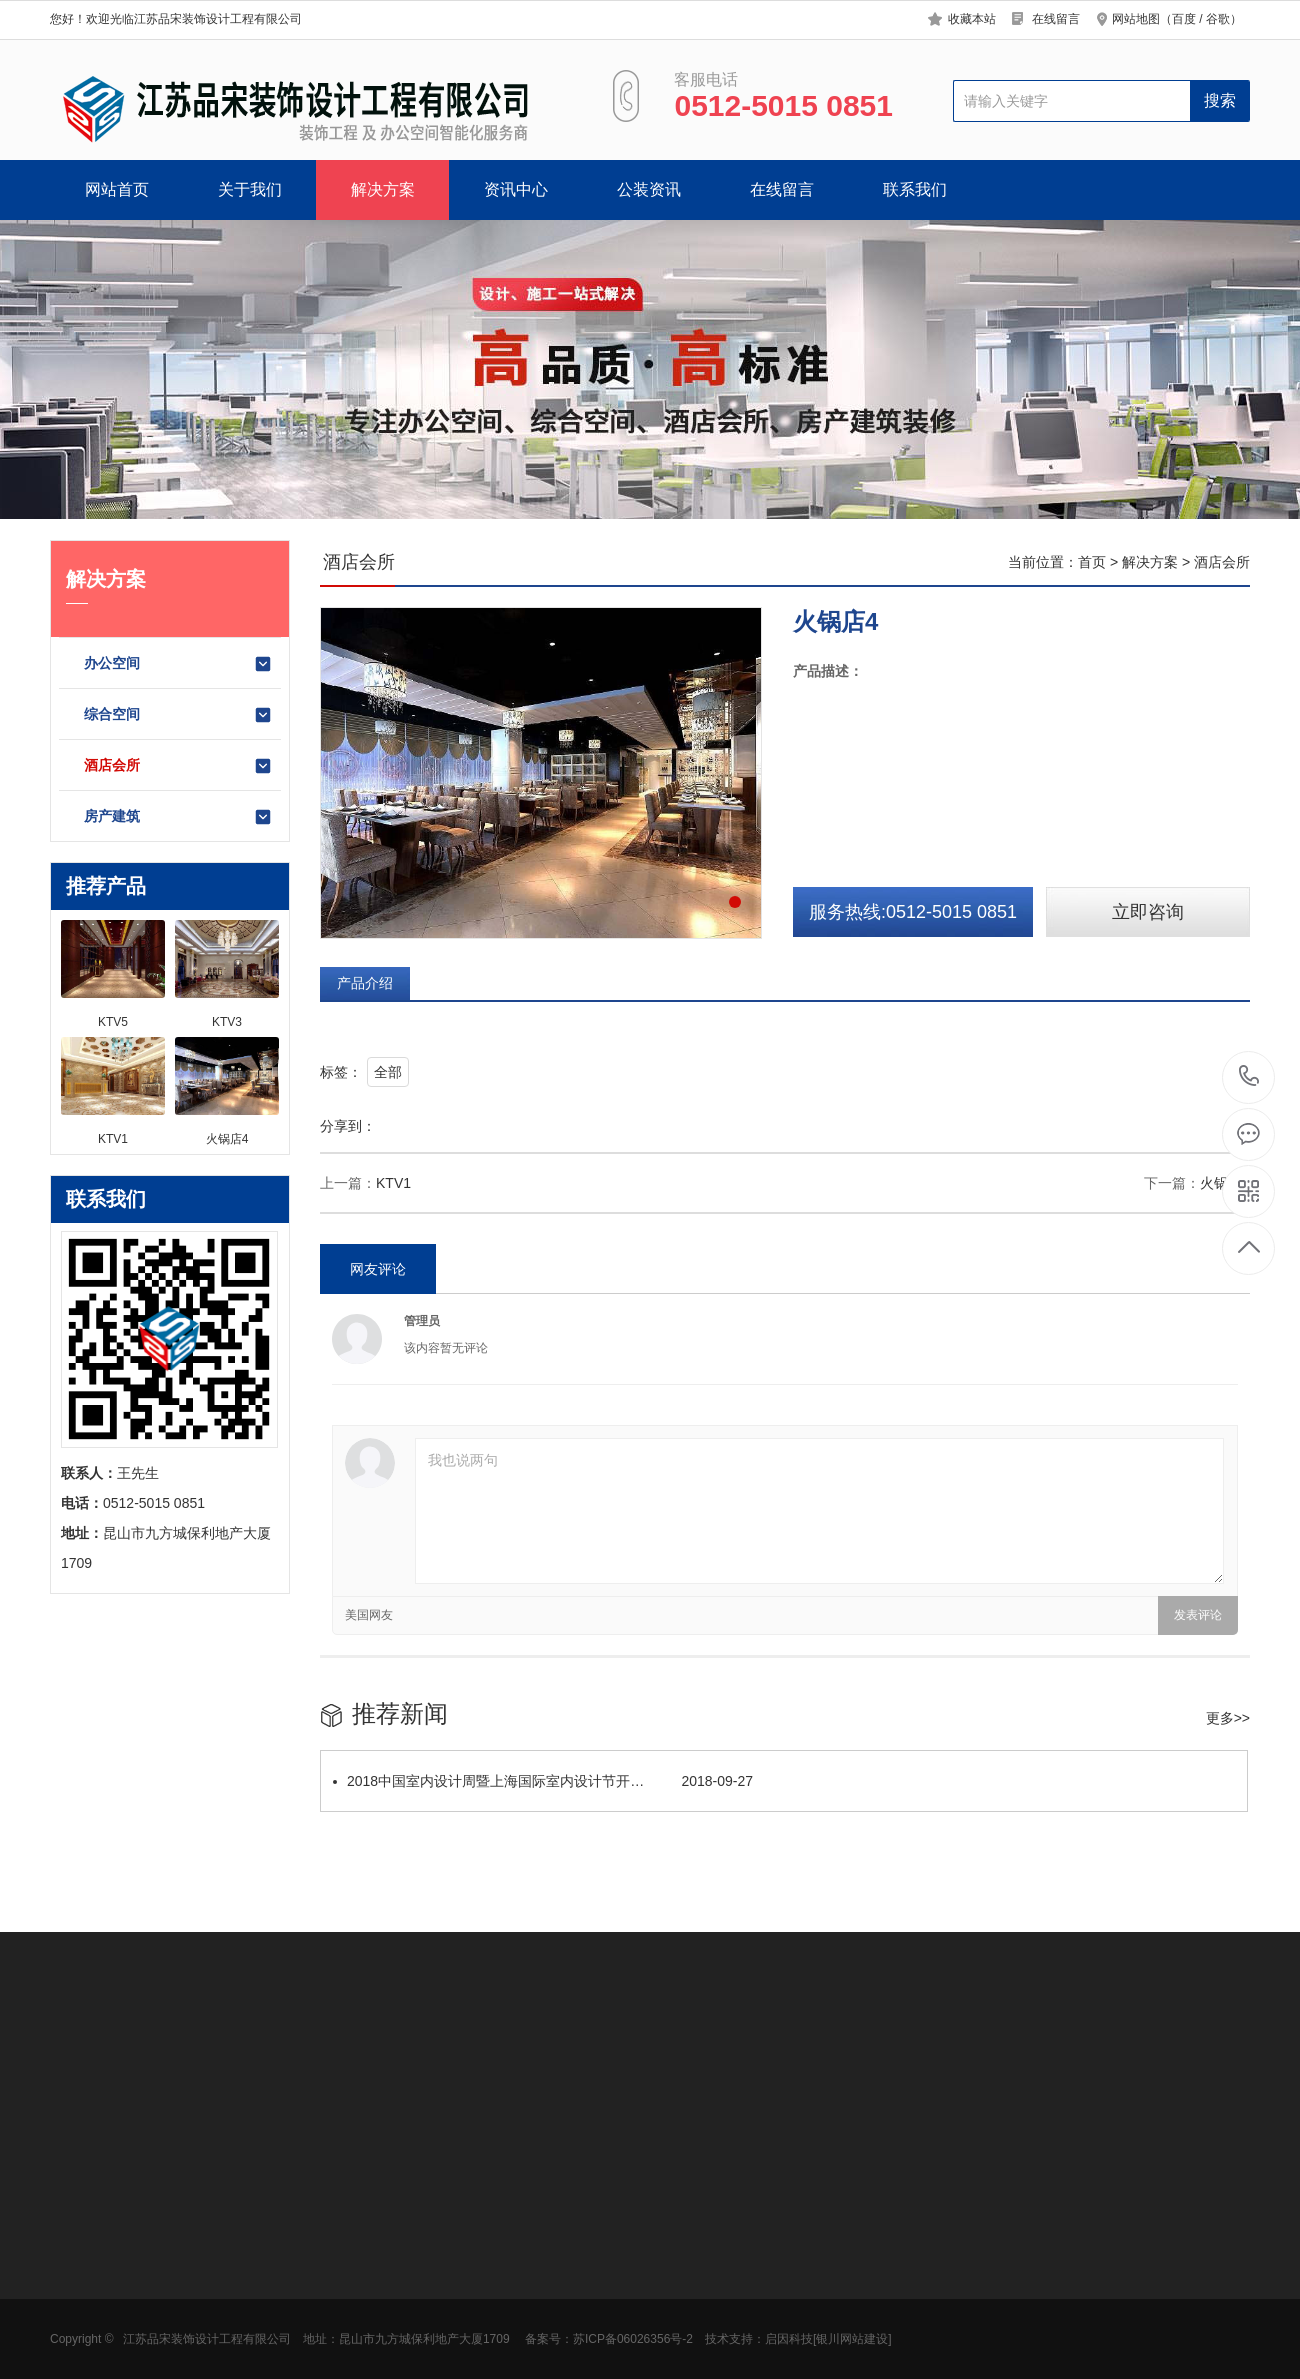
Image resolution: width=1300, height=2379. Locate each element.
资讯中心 (516, 189)
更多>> (1228, 1718)
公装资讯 (649, 189)
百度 (1184, 19)
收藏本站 (972, 19)
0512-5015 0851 (1249, 1077)
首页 (1092, 562)
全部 (388, 1072)
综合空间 (178, 715)
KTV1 (393, 1183)
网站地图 (1136, 19)
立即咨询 (1148, 912)
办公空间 (178, 664)
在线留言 (1056, 19)
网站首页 (117, 189)
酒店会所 (178, 766)
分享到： (348, 1126)
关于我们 (250, 189)
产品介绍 (365, 983)
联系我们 (915, 189)
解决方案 (383, 189)
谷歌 (1218, 19)
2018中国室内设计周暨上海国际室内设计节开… (543, 1781)
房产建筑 (178, 817)
